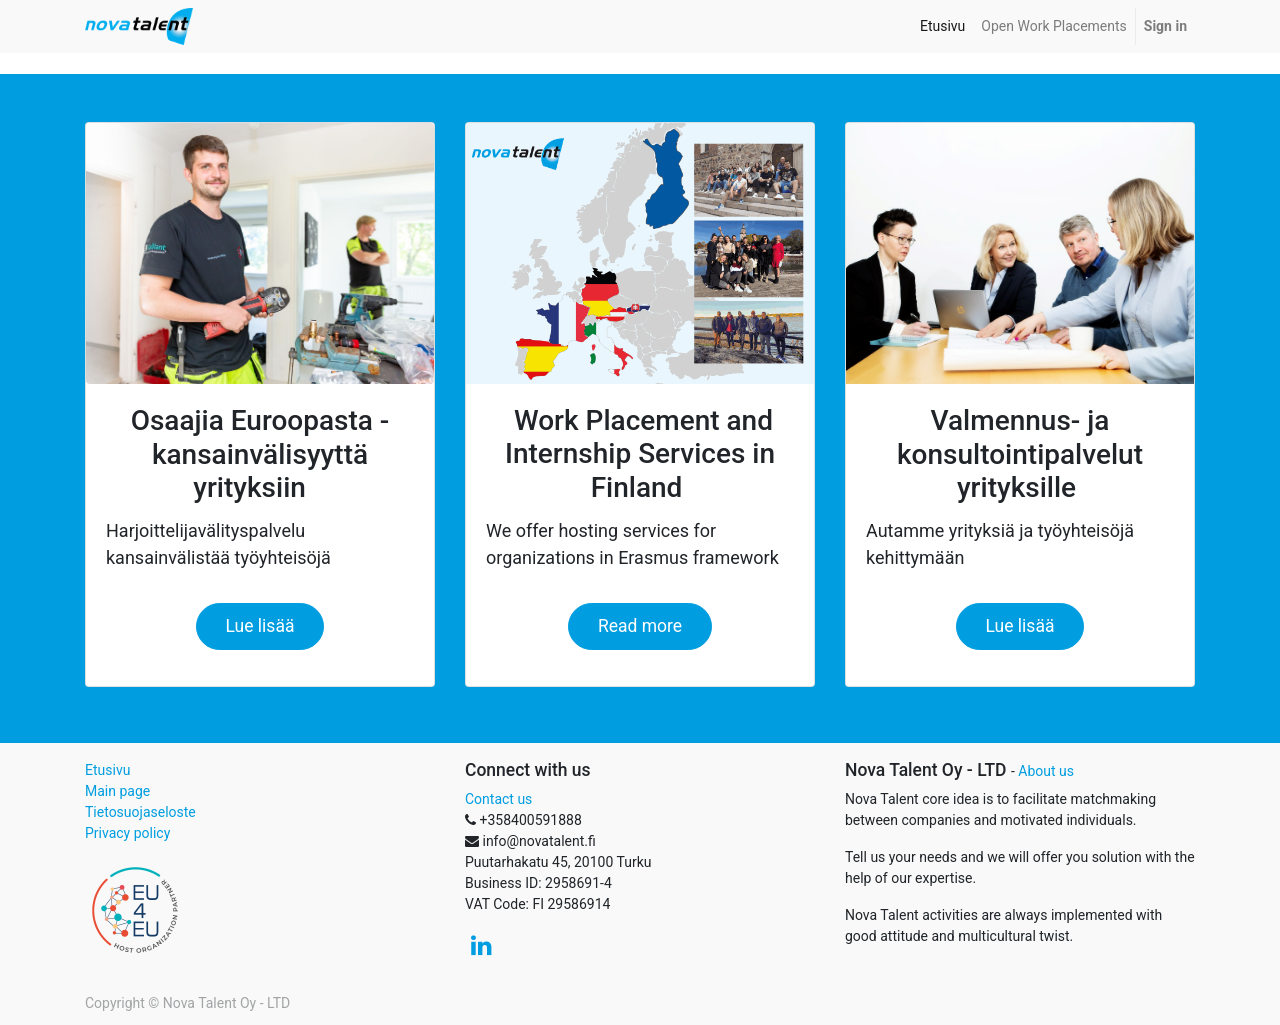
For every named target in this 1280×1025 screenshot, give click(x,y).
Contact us (498, 799)
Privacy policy (127, 833)
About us (1046, 771)
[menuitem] (942, 26)
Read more (640, 626)
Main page (117, 791)
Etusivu (107, 770)
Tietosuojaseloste (140, 812)
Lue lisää (260, 626)
